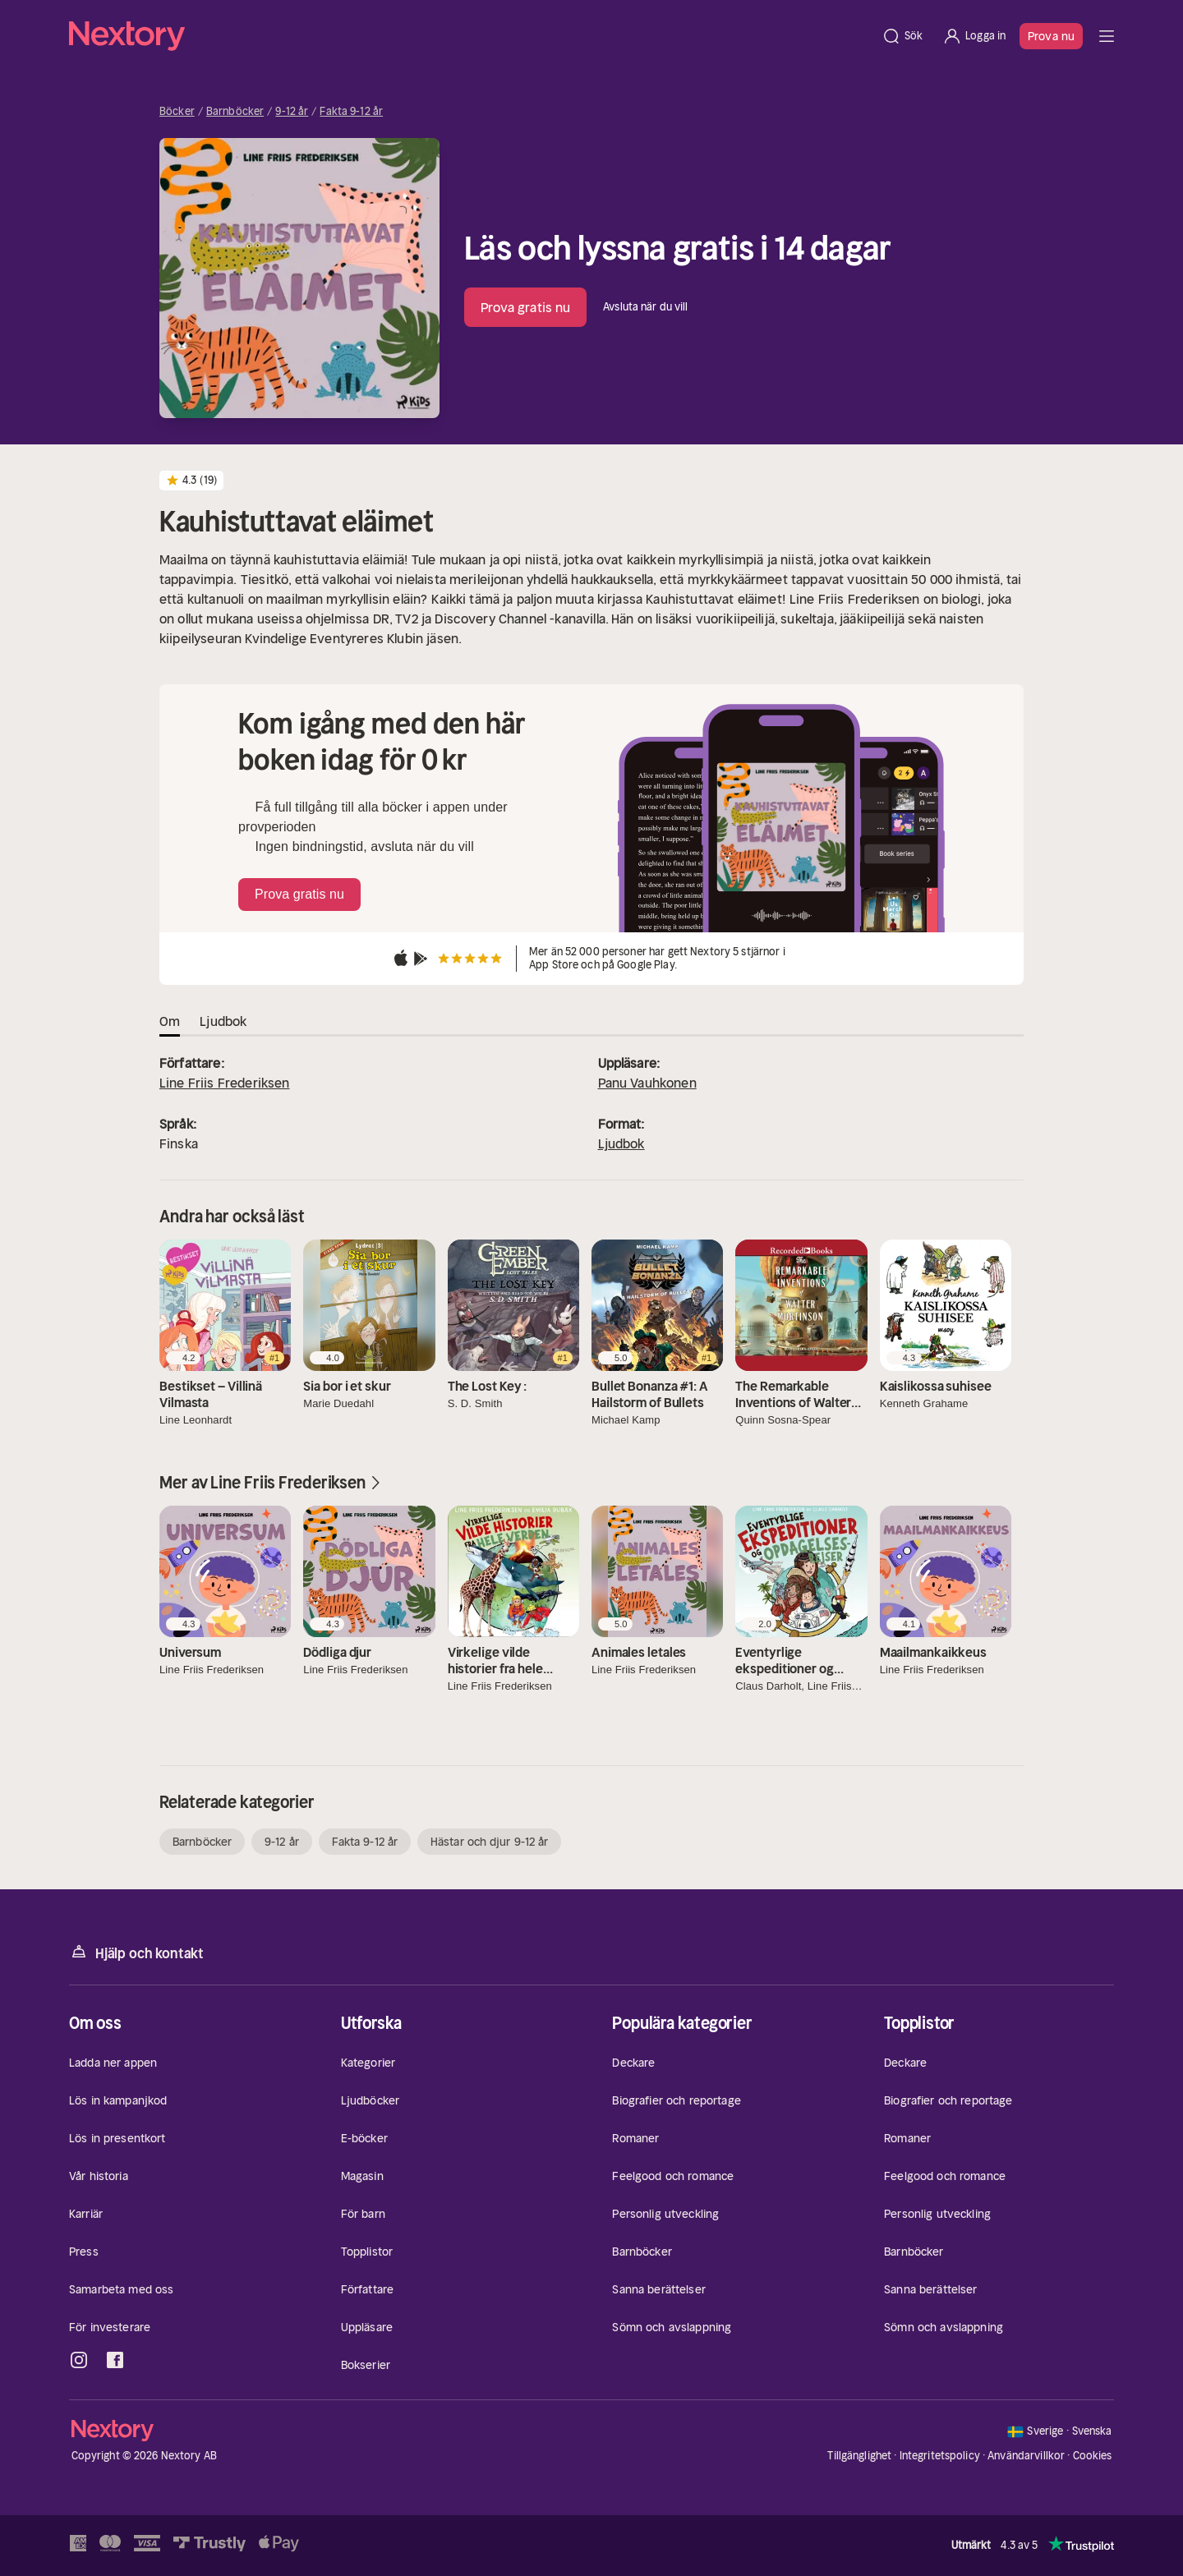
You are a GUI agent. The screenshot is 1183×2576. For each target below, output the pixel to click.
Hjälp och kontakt (136, 1952)
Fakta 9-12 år (351, 111)
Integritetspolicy (940, 2456)
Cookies (1092, 2456)
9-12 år (291, 111)
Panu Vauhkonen (647, 1082)
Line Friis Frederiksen (224, 1082)
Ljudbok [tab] (223, 1021)
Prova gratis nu (526, 307)
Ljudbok (621, 1143)
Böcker (177, 111)
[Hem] (470, 36)
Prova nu (1051, 36)
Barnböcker (235, 111)
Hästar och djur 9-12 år (489, 1841)
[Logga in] (973, 36)
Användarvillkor (1026, 2456)
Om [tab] (169, 1021)
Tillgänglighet (859, 2456)
